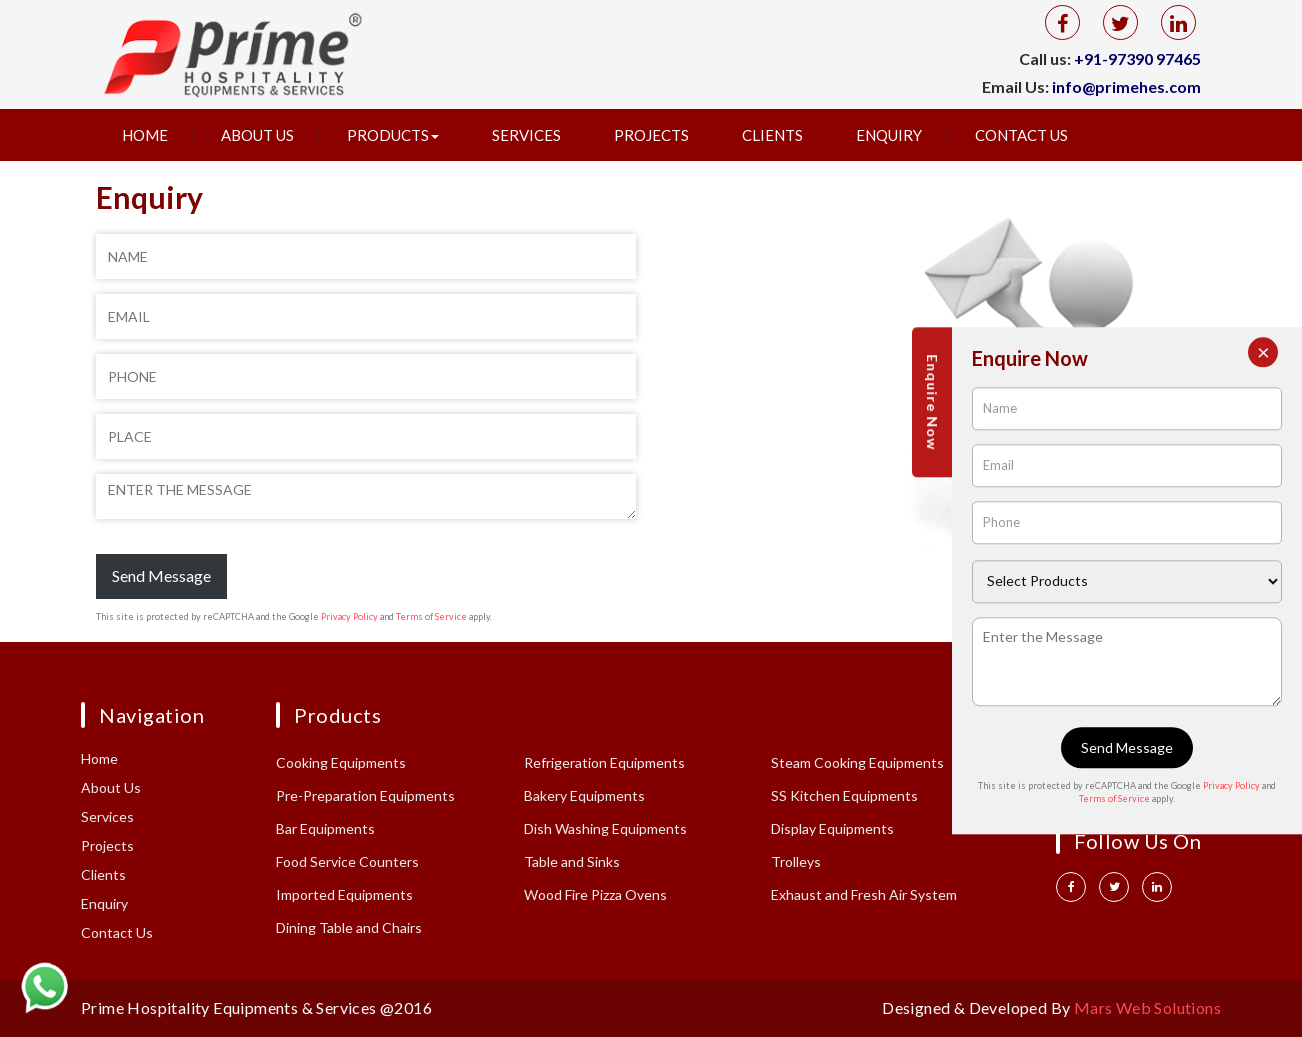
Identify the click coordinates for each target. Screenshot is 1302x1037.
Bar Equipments (325, 828)
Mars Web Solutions (1147, 1007)
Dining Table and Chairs (349, 927)
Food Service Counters (347, 861)
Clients (772, 135)
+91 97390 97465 (1118, 760)
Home (145, 135)
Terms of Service (431, 616)
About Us (257, 135)
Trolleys (796, 861)
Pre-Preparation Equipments (365, 795)
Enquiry (889, 135)
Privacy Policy (349, 616)
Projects (651, 135)
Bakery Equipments (584, 795)
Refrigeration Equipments (604, 762)
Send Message (161, 575)
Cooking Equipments (341, 762)
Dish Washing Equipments (605, 828)
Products (393, 135)
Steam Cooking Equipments (857, 762)
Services (526, 135)
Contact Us (1021, 135)
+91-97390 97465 (1137, 58)
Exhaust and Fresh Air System (864, 894)
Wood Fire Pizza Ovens (595, 894)
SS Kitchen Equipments (844, 795)
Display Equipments (832, 828)
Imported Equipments (344, 894)
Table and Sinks (572, 861)
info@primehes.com (1126, 86)
